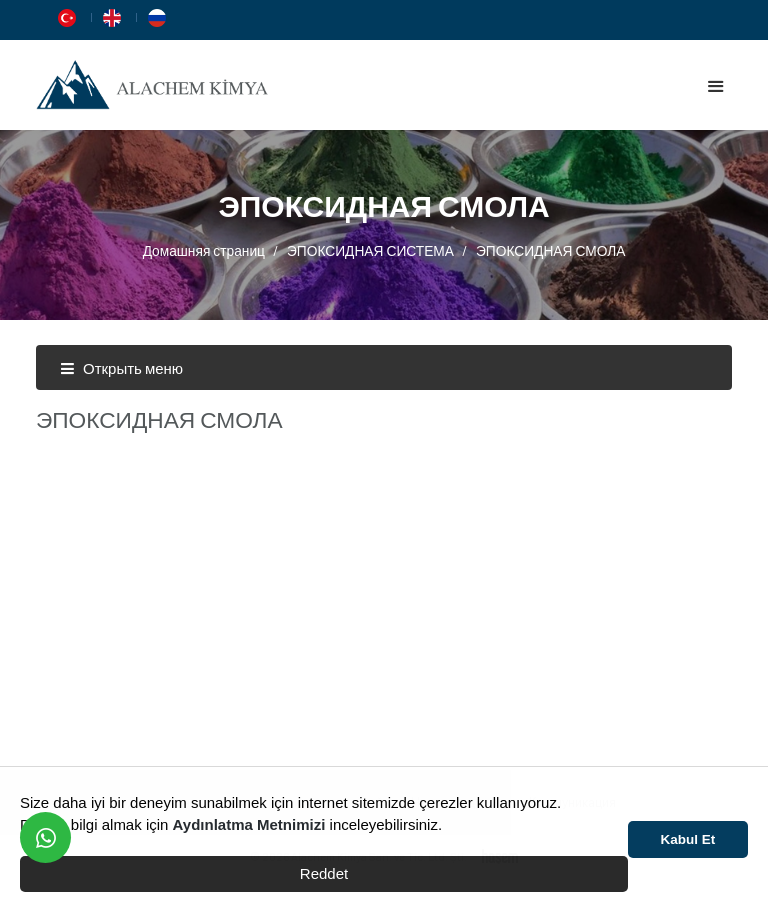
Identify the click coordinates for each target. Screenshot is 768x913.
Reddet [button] (324, 873)
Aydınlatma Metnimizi (249, 824)
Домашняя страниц (204, 250)
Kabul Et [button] (688, 839)
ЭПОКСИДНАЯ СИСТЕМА (370, 250)
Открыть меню (121, 368)
